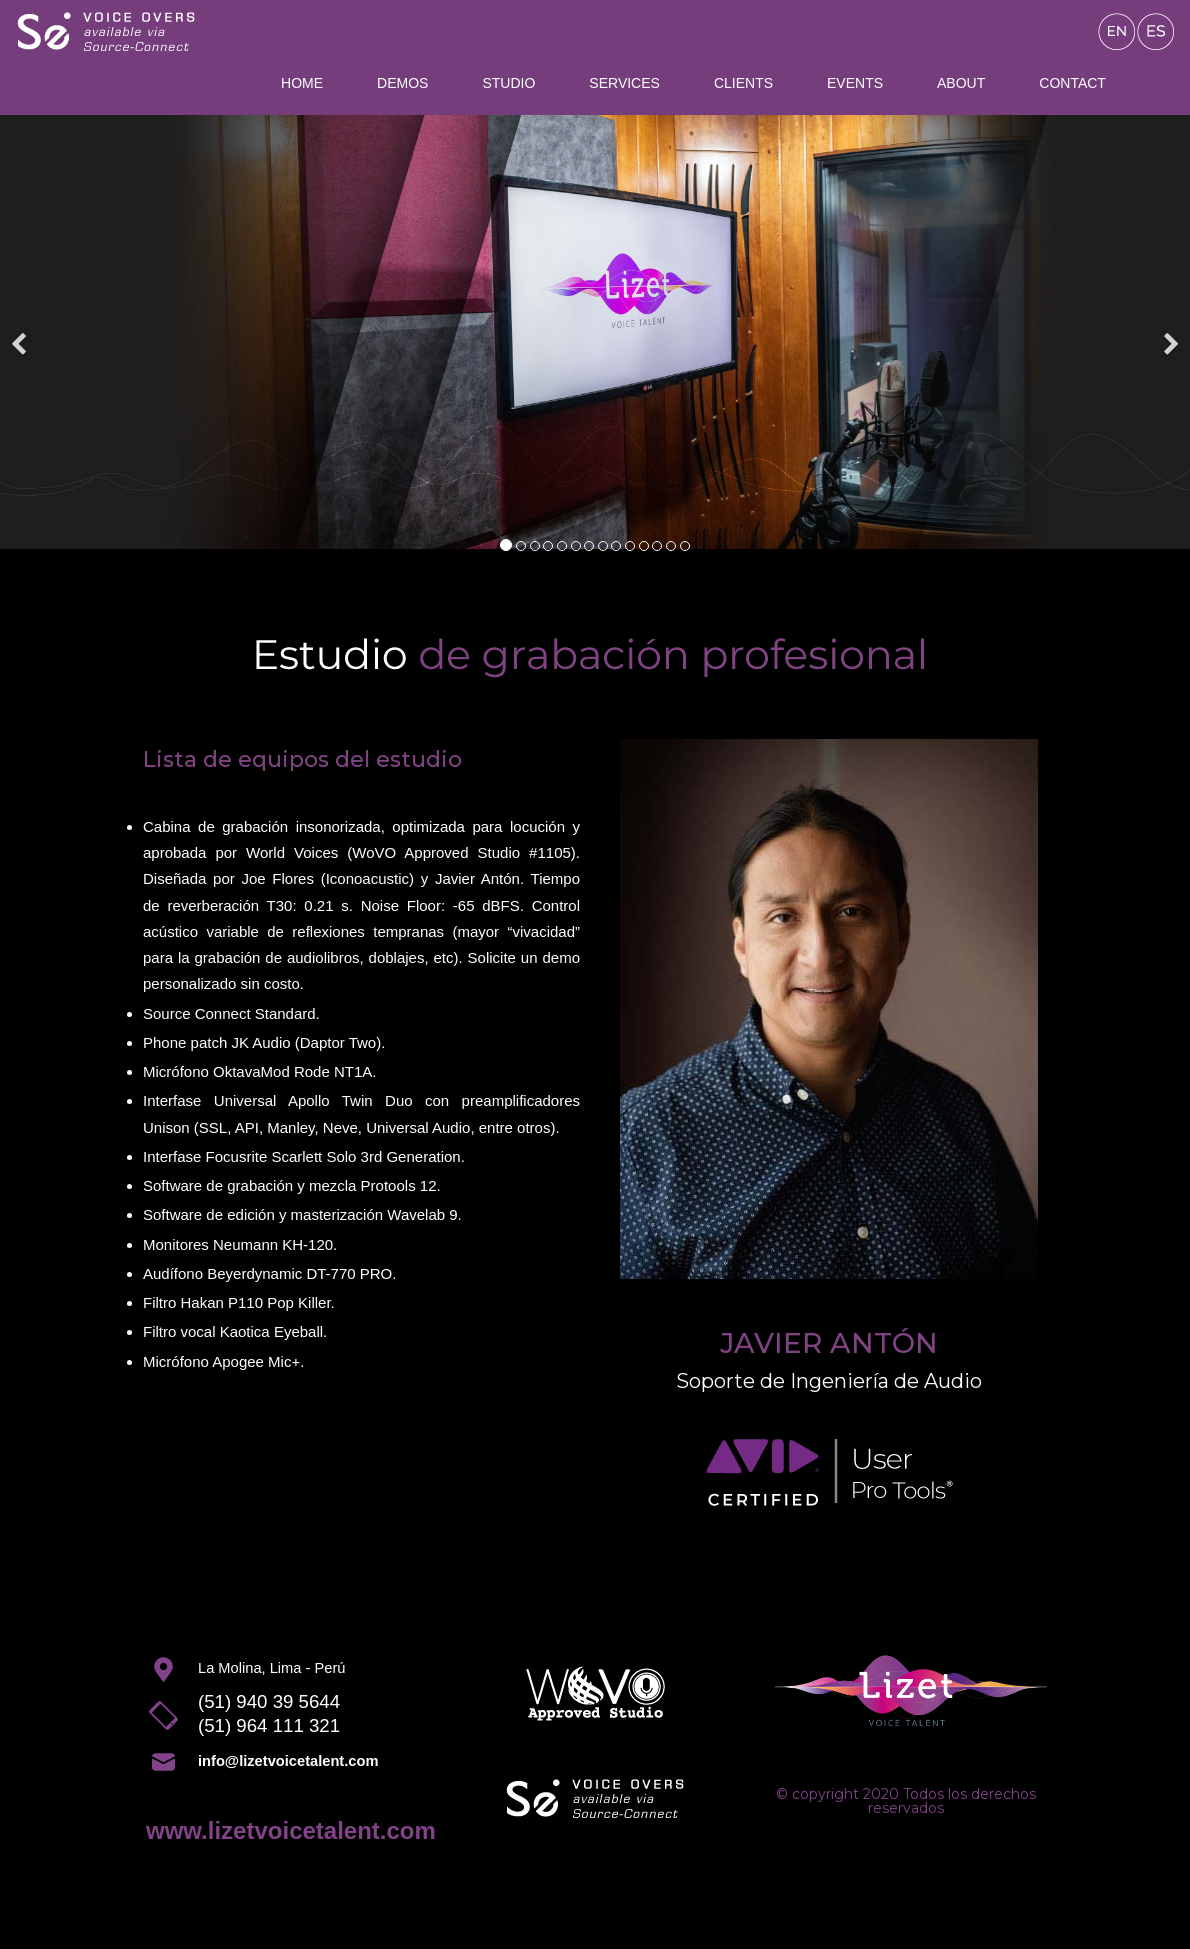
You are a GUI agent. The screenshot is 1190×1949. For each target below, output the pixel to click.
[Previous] (20, 332)
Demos (402, 83)
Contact (1072, 83)
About (961, 83)
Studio (508, 83)
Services (624, 83)
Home (302, 83)
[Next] (1170, 332)
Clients (743, 83)
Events (855, 83)
